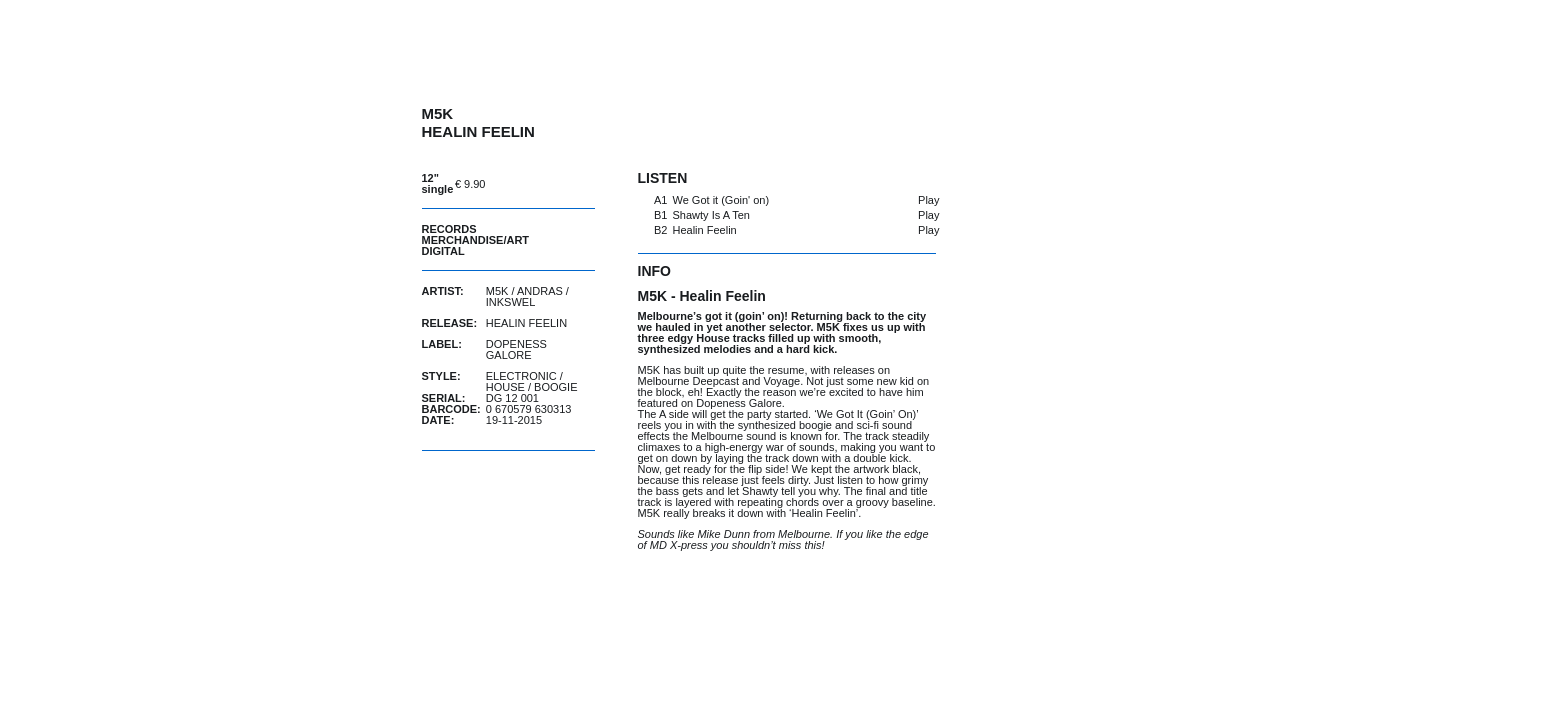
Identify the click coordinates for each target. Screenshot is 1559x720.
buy (545, 183)
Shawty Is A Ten (711, 215)
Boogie (555, 387)
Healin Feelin (705, 230)
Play (928, 200)
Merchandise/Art (476, 240)
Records (449, 229)
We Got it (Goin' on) (721, 200)
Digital (443, 251)
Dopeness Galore (516, 349)
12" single (438, 183)
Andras (540, 291)
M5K (497, 291)
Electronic (521, 376)
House (505, 387)
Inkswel (511, 302)
